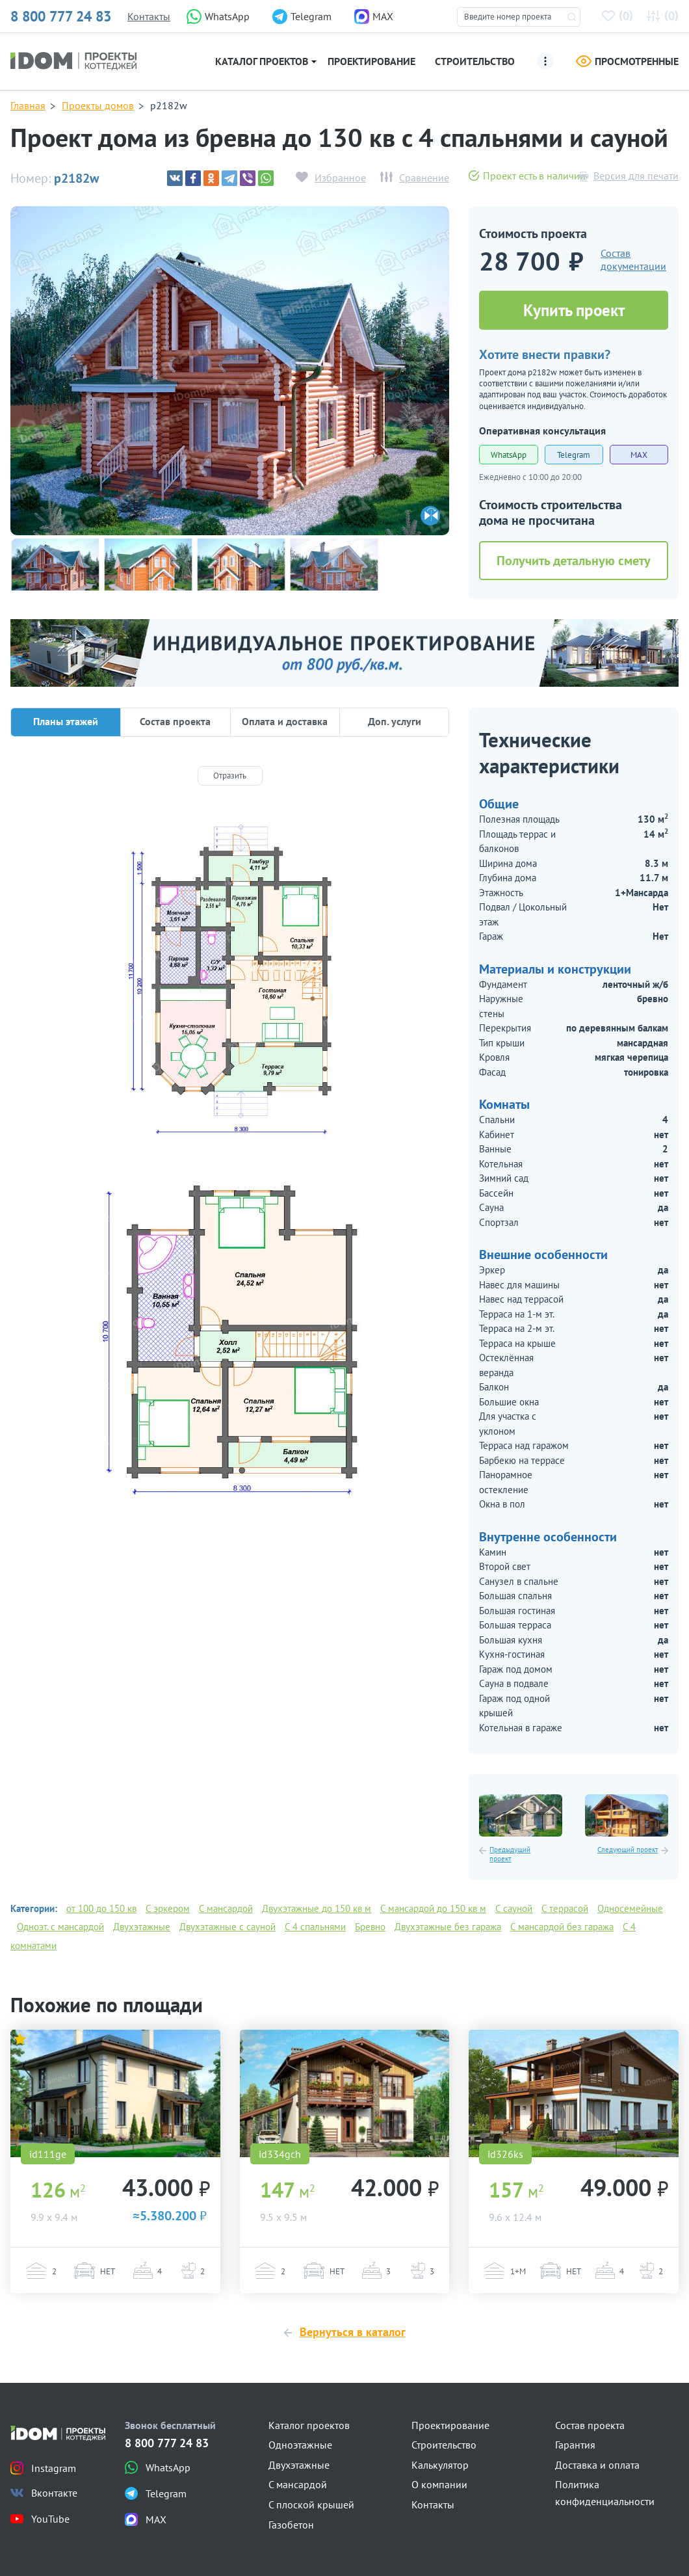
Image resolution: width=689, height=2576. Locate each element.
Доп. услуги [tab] (394, 721)
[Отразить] (230, 776)
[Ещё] (545, 61)
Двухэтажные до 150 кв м (316, 1908)
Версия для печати (636, 175)
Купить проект (574, 310)
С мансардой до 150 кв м (433, 1908)
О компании (439, 2484)
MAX (638, 454)
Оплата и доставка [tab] (285, 721)
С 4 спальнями (315, 1926)
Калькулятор (440, 2464)
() (619, 15)
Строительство (475, 61)
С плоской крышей (311, 2504)
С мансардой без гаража (562, 1926)
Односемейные (630, 1908)
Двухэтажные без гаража (448, 1926)
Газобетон (291, 2524)
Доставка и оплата (597, 2464)
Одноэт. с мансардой (60, 1926)
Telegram (573, 454)
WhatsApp (508, 454)
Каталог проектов (261, 61)
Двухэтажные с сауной (227, 1926)
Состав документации (633, 259)
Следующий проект (627, 1850)
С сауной (513, 1908)
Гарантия (575, 2444)
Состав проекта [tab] (175, 721)
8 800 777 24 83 (60, 16)
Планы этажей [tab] (65, 721)
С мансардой (226, 1908)
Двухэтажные (141, 1926)
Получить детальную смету (574, 560)
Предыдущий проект (509, 1854)
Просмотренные (627, 61)
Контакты (148, 16)
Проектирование (371, 61)
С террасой (564, 1908)
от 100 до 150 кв (101, 1908)
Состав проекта (590, 2425)
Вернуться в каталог (353, 2331)
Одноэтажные (300, 2444)
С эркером (168, 1908)
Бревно (370, 1926)
